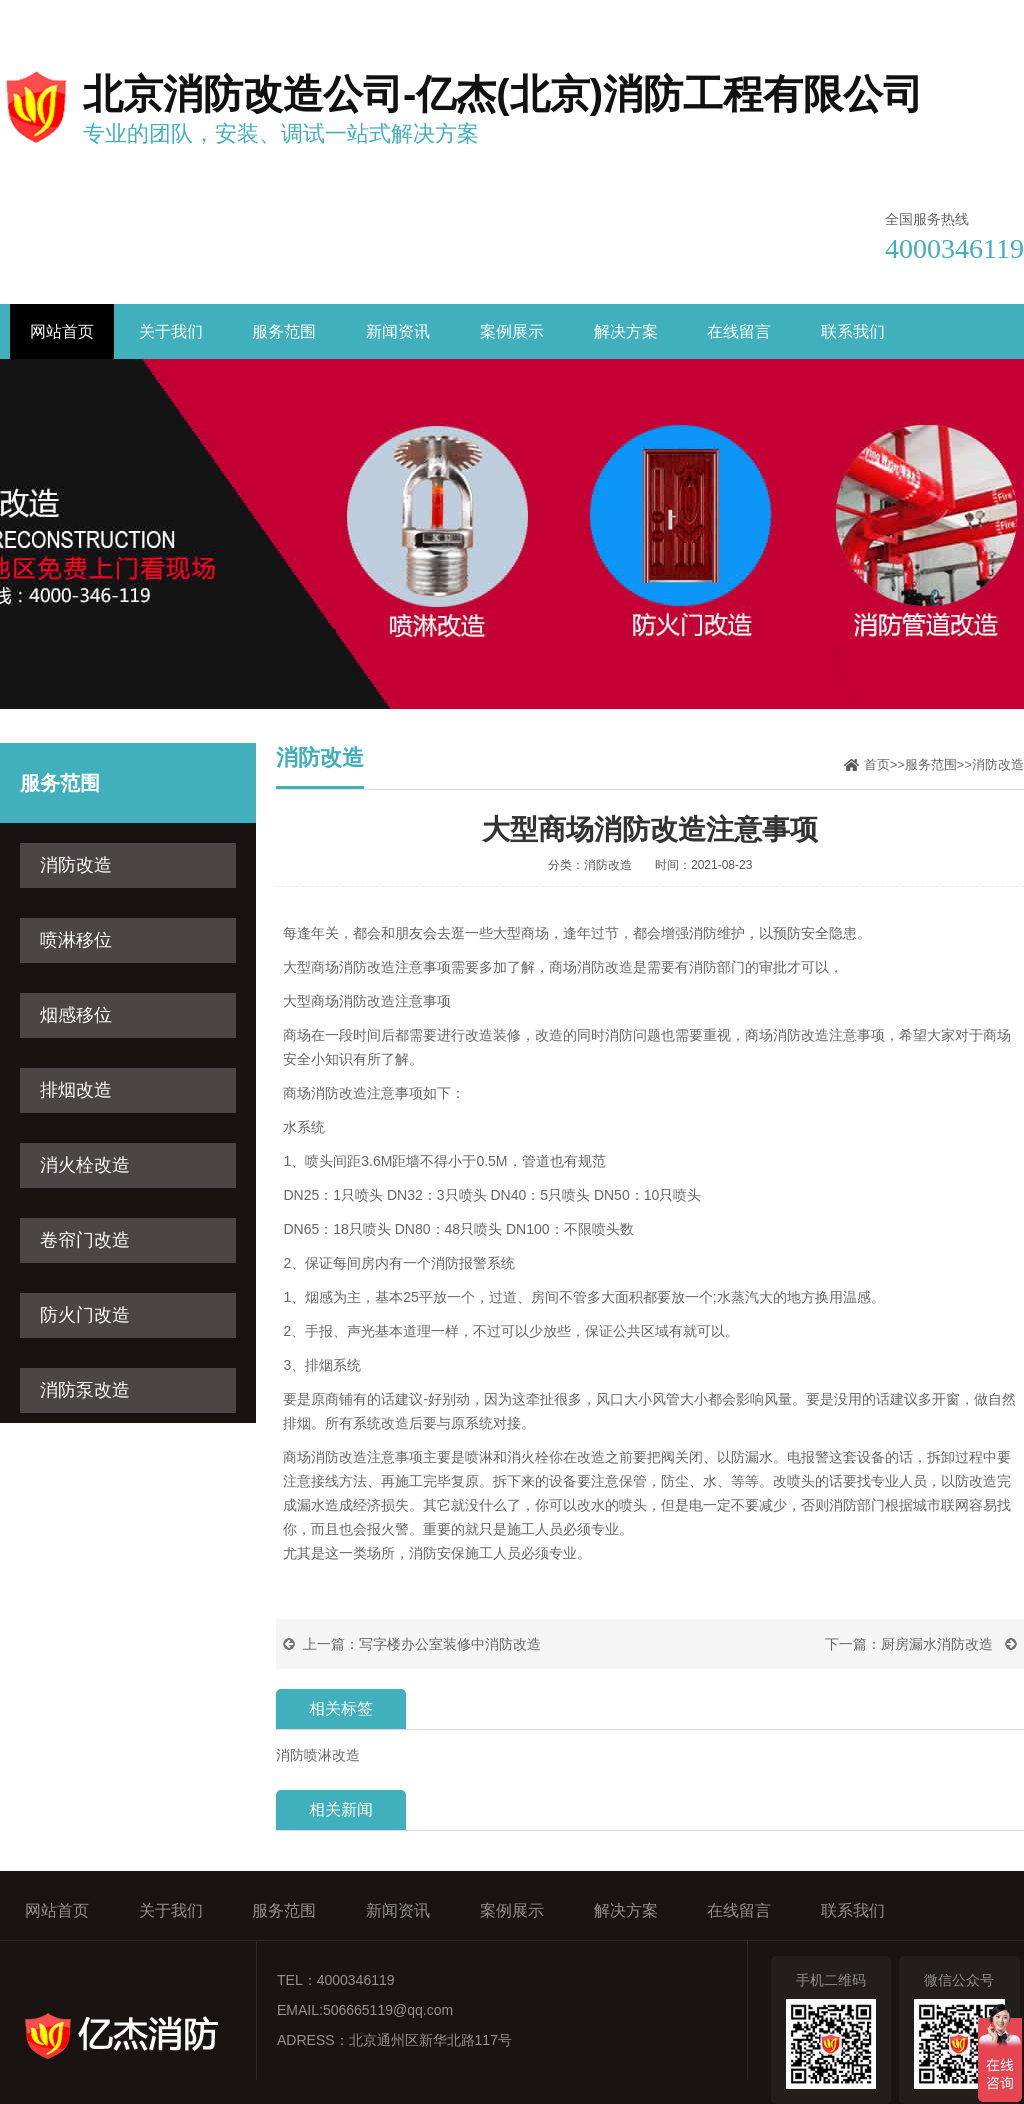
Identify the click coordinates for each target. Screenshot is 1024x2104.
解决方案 (626, 331)
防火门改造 (85, 1315)
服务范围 (284, 331)
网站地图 (996, 18)
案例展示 (512, 331)
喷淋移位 (76, 940)
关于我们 (171, 331)
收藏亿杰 (805, 18)
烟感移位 (76, 1015)
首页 (877, 764)
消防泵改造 (85, 1390)
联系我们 (901, 18)
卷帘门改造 (85, 1240)
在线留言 (739, 331)
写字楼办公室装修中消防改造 (450, 1644)
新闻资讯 (398, 331)
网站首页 (62, 331)
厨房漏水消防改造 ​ (939, 1644)
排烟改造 (76, 1090)
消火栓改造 (85, 1165)
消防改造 (76, 865)
